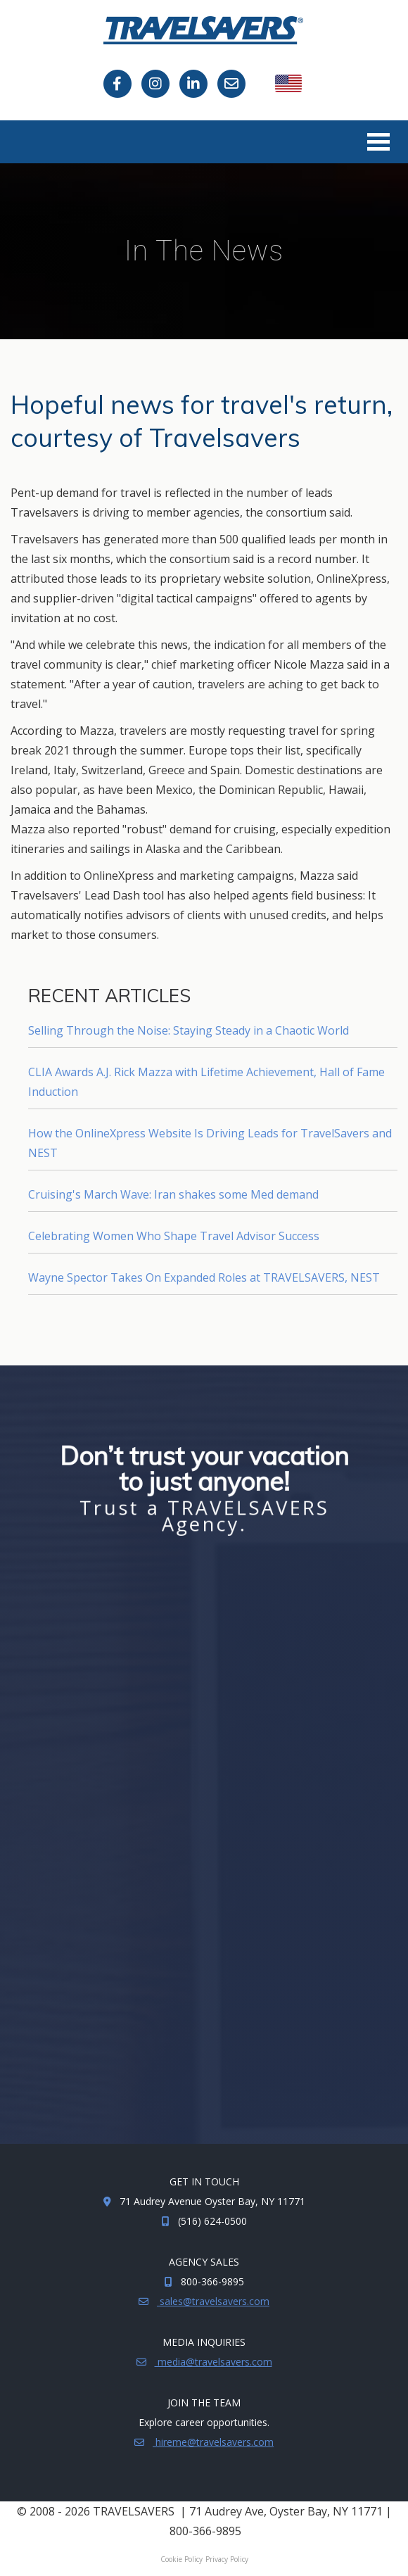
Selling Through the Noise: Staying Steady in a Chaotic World (188, 1030)
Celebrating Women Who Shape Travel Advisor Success (173, 1236)
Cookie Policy (181, 2559)
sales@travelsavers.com (213, 2301)
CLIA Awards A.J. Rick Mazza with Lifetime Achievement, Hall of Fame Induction (206, 1081)
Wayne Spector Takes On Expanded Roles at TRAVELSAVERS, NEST (204, 1277)
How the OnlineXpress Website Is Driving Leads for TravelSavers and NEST (210, 1143)
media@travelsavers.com (213, 2361)
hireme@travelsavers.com (213, 2442)
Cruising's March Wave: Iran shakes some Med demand (173, 1194)
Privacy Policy (226, 2559)
